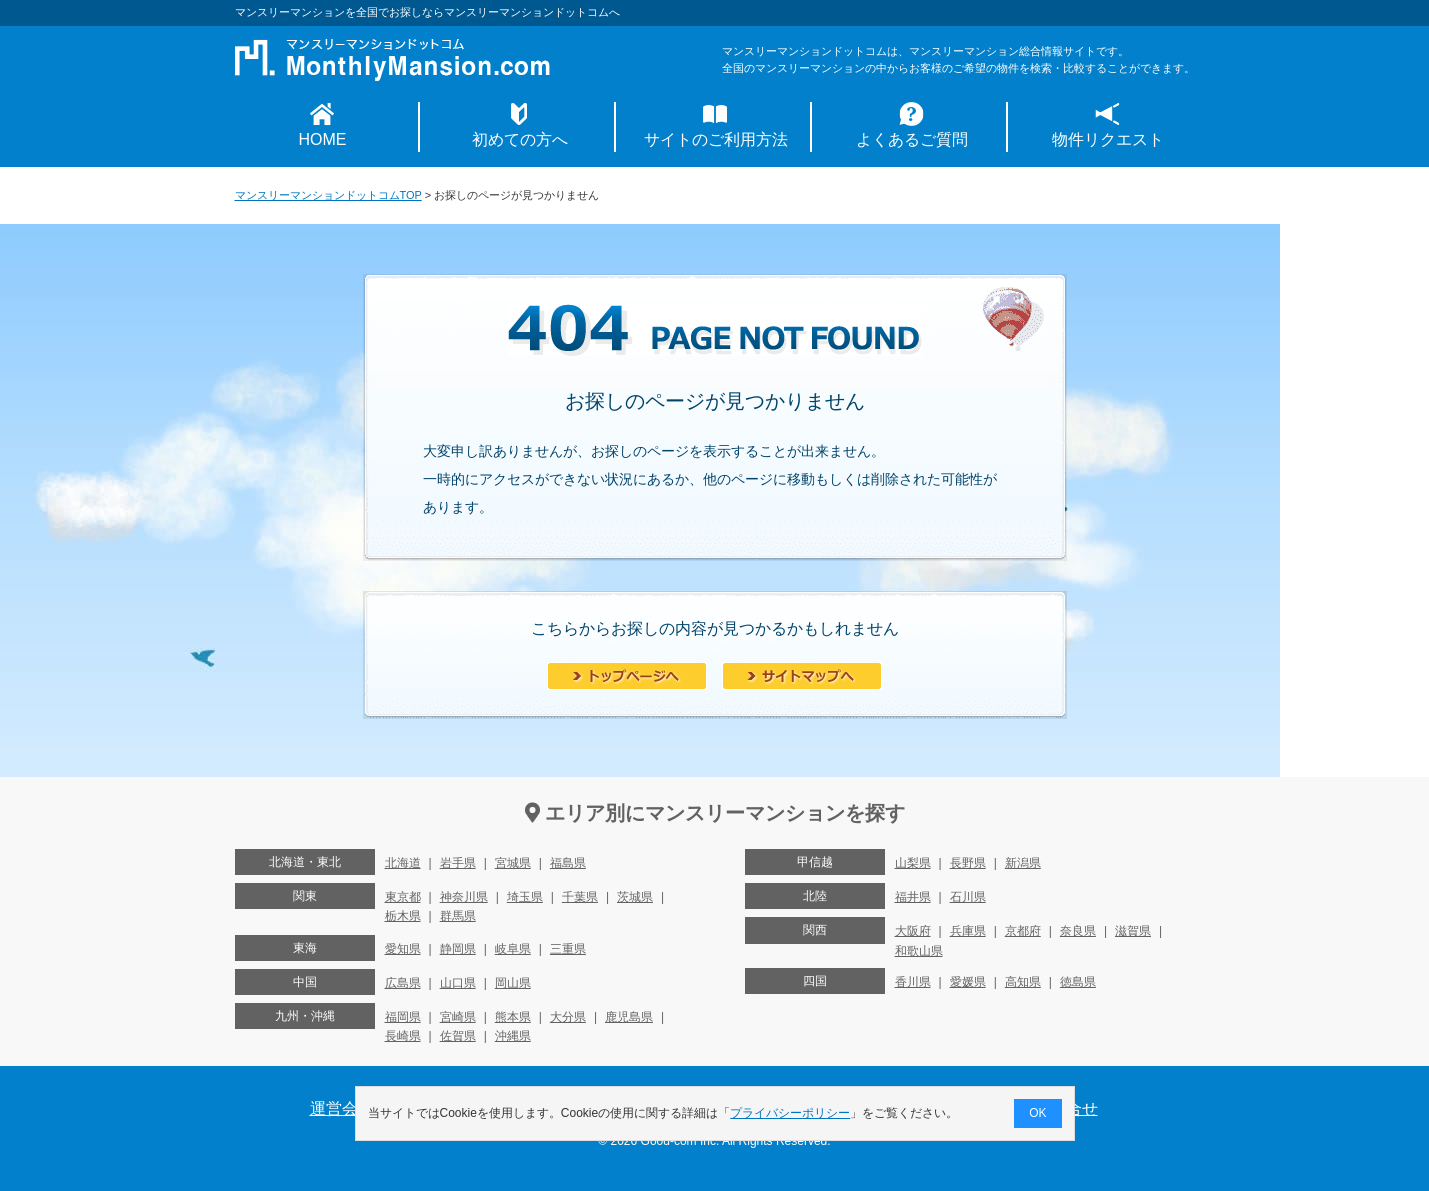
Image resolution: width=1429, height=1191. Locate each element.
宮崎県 (458, 1017)
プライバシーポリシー (790, 1113)
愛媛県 (968, 982)
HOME (323, 139)
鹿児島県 (629, 1017)
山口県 (458, 983)
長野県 (968, 863)
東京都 (403, 897)
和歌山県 (919, 951)
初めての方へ (520, 139)
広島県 (403, 983)
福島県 (568, 863)
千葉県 (580, 897)
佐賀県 (458, 1036)
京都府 (1023, 931)
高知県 (1023, 982)
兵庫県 (968, 931)
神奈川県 (464, 897)
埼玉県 (525, 897)
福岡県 (403, 1017)
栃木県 (403, 916)
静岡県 (458, 949)
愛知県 (403, 949)
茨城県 (635, 897)
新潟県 (1023, 863)
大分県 (568, 1017)
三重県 (568, 949)
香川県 (913, 982)
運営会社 (342, 1108)
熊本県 (513, 1017)
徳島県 (1078, 982)
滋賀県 (1133, 931)
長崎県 (403, 1036)
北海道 (403, 863)
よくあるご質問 (912, 139)
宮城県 (513, 863)
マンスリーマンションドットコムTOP (328, 195)
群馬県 (458, 916)
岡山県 (513, 983)
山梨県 (913, 863)
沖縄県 (513, 1036)
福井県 (913, 897)
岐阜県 (513, 949)
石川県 (968, 897)
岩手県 (458, 863)
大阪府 (913, 931)
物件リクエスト (1108, 139)
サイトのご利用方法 (716, 139)
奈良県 (1078, 931)
